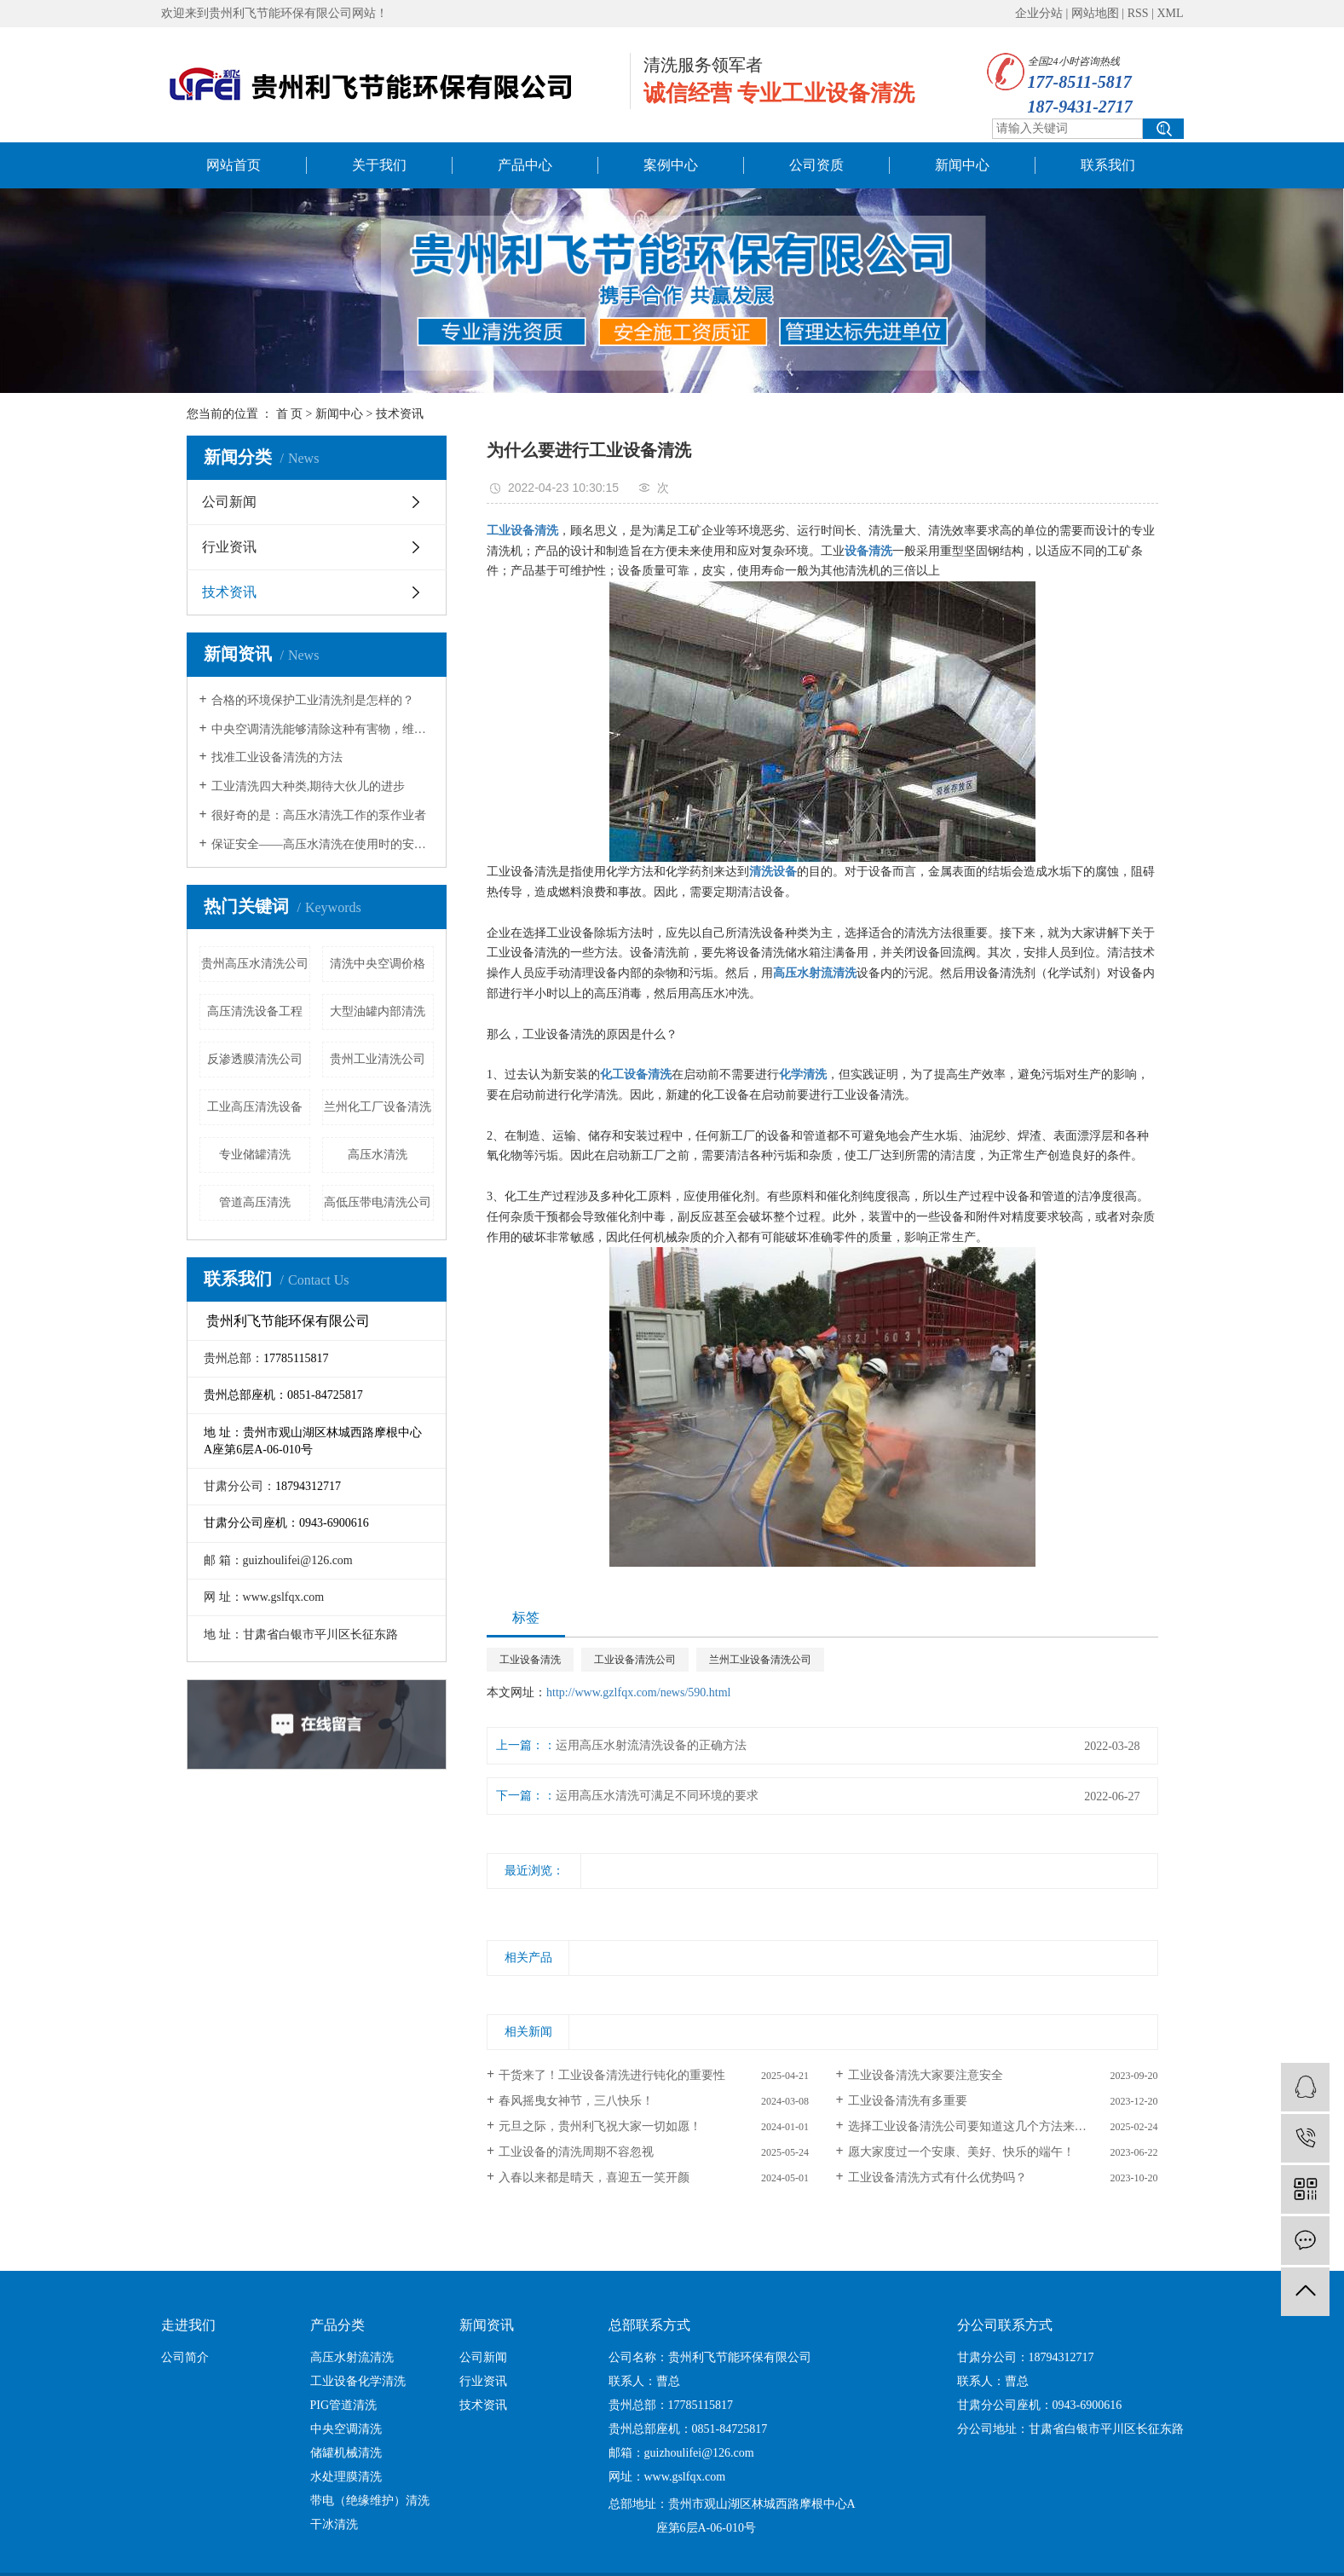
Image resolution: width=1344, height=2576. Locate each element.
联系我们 (1108, 165)
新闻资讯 (486, 2325)
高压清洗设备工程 (255, 1011)
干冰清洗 (334, 2524)
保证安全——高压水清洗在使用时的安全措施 (322, 844)
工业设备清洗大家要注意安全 (925, 2075)
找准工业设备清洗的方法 (277, 757)
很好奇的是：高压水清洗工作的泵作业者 (318, 815)
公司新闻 (229, 501)
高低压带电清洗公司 (377, 1202)
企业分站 (1039, 13)
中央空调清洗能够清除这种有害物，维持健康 (322, 729)
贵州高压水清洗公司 (255, 963)
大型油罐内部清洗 (377, 1011)
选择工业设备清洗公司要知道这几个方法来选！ (973, 2126)
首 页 (289, 413)
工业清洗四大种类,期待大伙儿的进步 (308, 786)
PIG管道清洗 (344, 2405)
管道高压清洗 (255, 1202)
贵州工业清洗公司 (377, 1059)
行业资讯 (229, 547)
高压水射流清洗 (352, 2357)
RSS (1138, 13)
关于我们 (379, 165)
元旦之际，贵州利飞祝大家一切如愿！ (600, 2126)
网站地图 (1095, 13)
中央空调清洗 (346, 2429)
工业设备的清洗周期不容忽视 (576, 2152)
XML (1170, 13)
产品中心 (525, 165)
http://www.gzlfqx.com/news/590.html (638, 1692)
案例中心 (670, 165)
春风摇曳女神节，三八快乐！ (576, 2100)
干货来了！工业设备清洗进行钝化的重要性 (612, 2075)
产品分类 (337, 2325)
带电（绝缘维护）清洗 (370, 2500)
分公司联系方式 (1005, 2325)
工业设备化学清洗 (358, 2381)
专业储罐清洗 (255, 1154)
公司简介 (185, 2357)
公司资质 (816, 165)
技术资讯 (400, 413)
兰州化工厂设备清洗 (377, 1106)
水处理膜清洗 (346, 2476)
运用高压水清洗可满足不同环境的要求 (657, 1795)
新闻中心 (962, 165)
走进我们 (188, 2325)
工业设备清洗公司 (635, 1660)
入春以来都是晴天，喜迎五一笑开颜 (594, 2177)
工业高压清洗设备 (255, 1106)
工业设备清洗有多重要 (907, 2100)
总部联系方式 (649, 2325)
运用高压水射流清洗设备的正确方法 (651, 1745)
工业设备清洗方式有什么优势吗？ (937, 2177)
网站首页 (233, 165)
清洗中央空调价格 (377, 963)
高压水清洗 (377, 1154)
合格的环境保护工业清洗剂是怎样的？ (312, 700)
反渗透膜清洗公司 (255, 1059)
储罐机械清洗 (346, 2452)
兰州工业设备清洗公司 (760, 1660)
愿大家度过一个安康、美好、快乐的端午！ (961, 2152)
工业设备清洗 (530, 1660)
